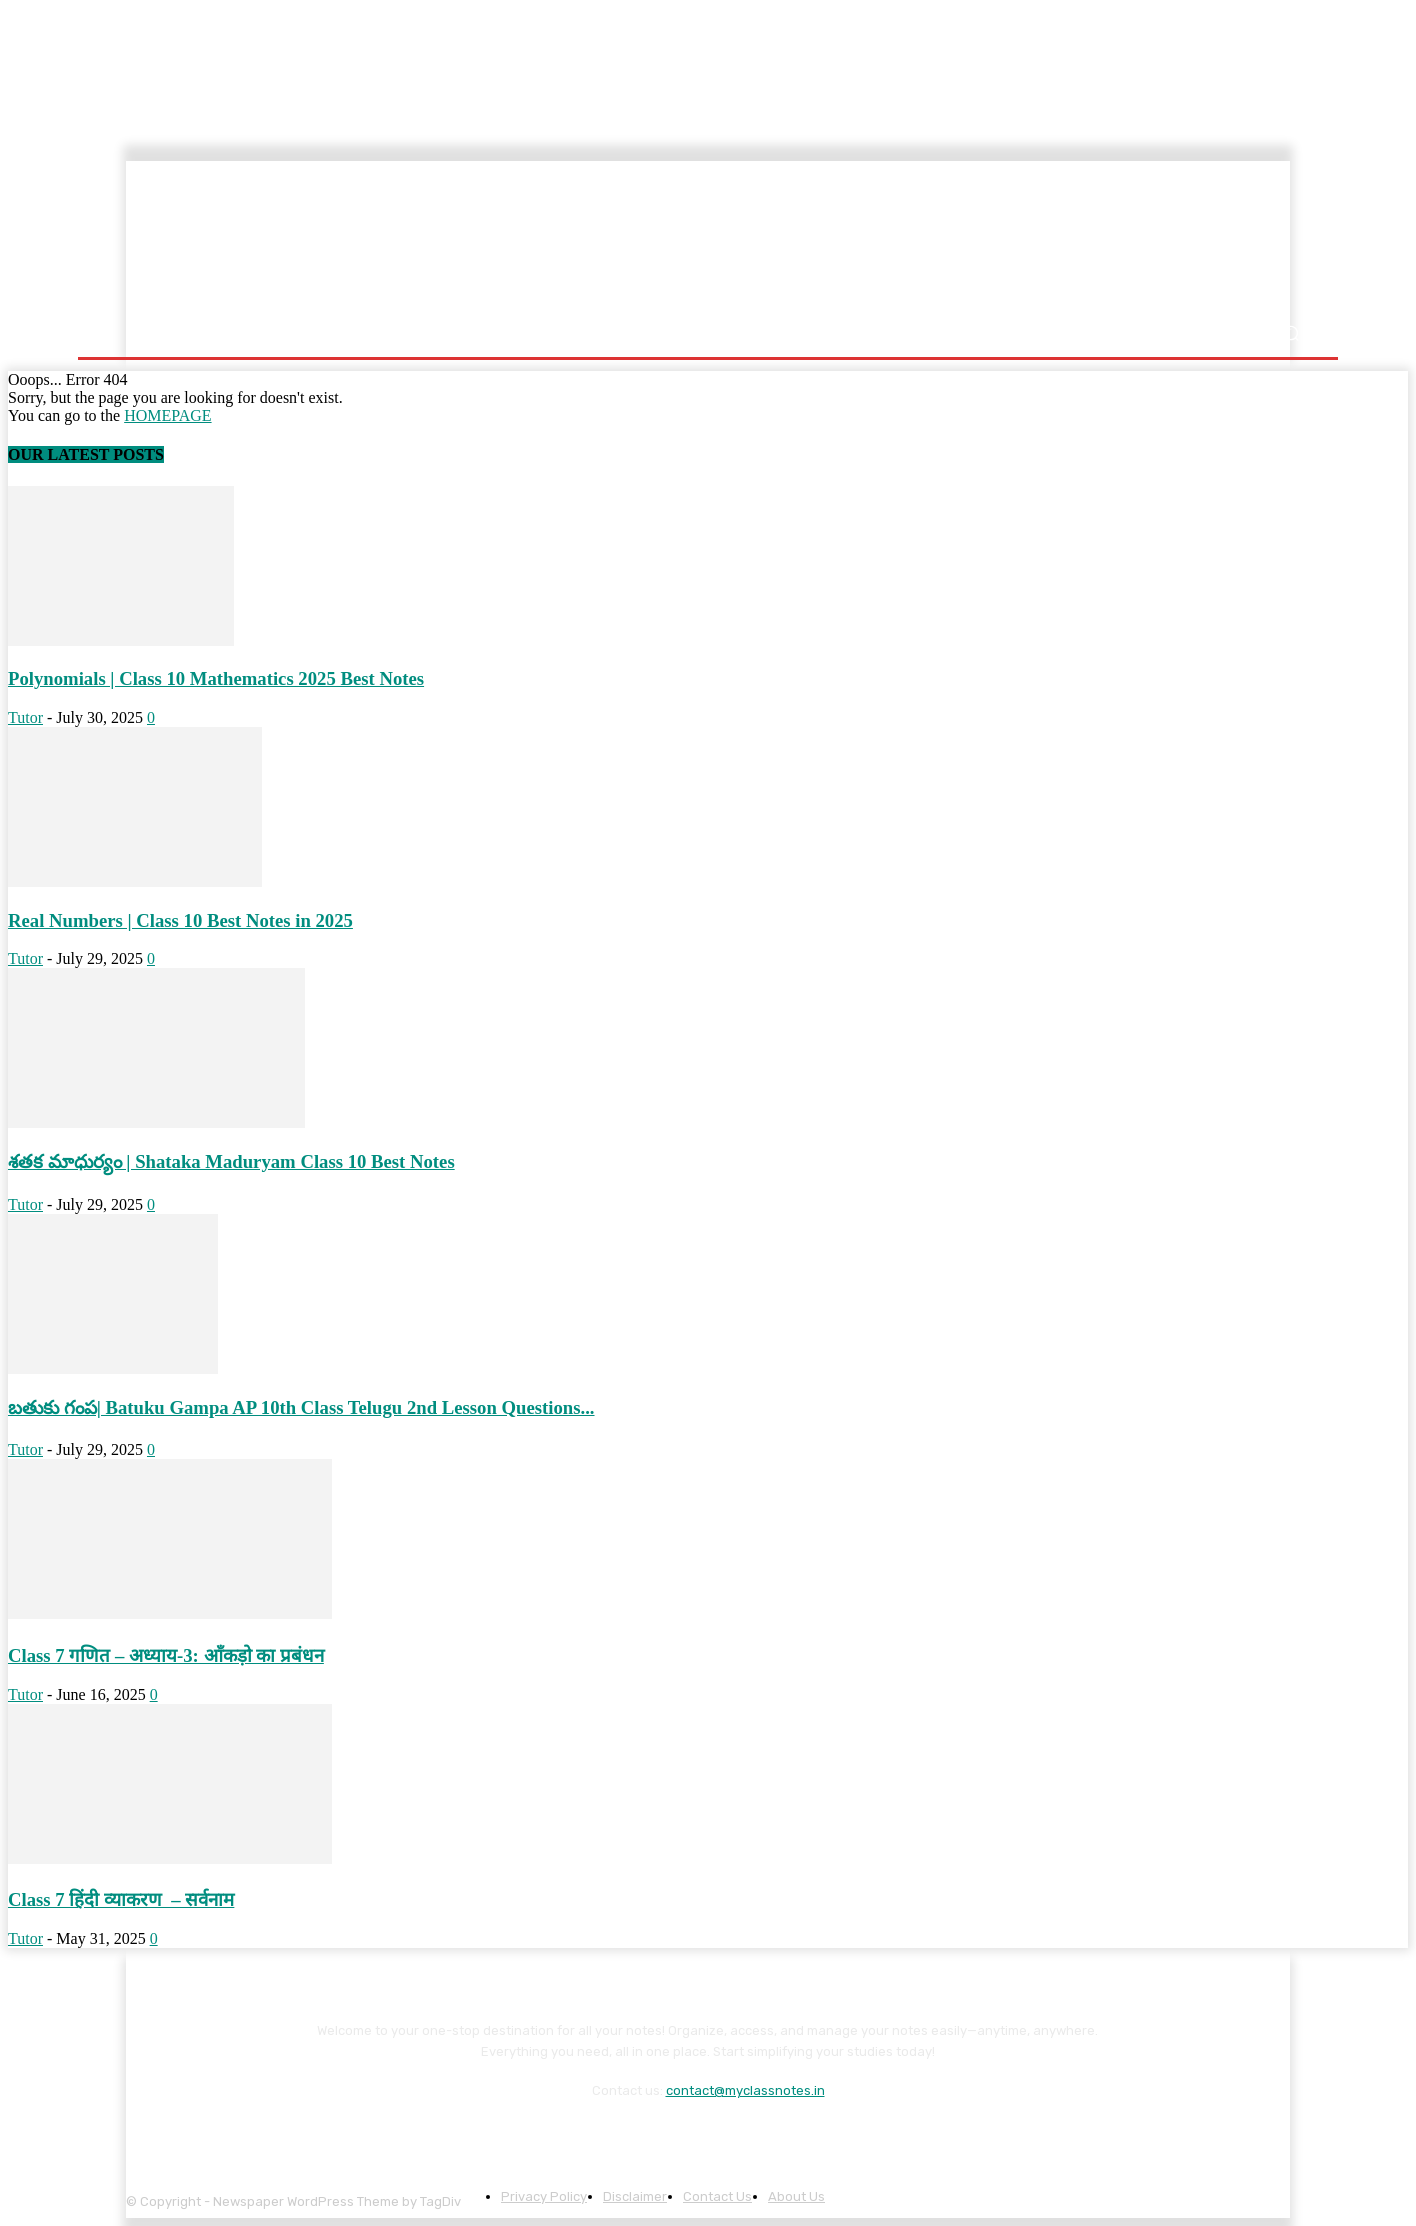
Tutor (25, 717)
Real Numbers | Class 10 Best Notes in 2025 (180, 920)
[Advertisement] (839, 237)
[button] (1290, 333)
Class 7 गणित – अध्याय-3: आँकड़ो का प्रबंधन (166, 1655)
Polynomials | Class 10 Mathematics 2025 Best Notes (216, 678)
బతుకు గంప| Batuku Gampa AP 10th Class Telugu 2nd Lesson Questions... (301, 1407)
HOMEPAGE (167, 415)
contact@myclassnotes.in (745, 2090)
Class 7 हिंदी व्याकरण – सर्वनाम (121, 1899)
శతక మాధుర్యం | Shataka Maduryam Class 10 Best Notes (231, 1161)
